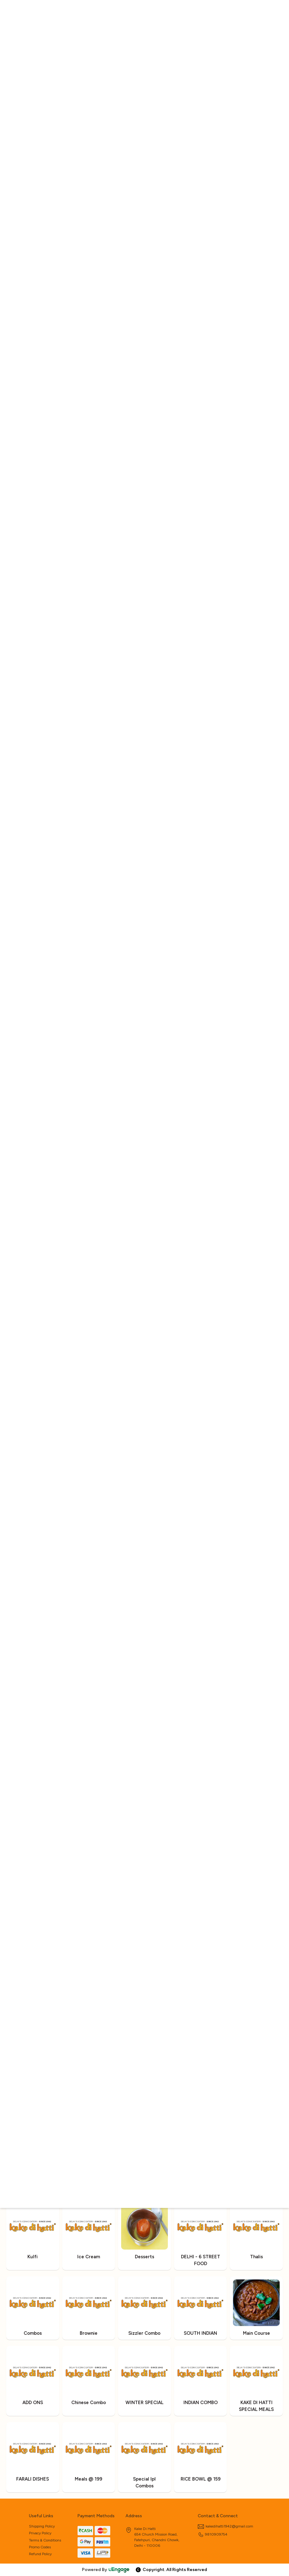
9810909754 (212, 2534)
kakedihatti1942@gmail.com (225, 2526)
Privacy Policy (40, 2533)
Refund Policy (40, 2554)
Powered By (106, 2569)
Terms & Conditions (45, 2540)
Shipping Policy (42, 2526)
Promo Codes (40, 2547)
